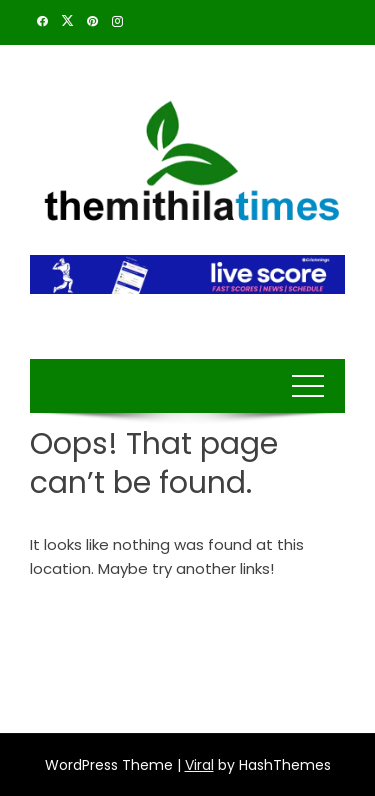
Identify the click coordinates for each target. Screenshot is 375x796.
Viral (199, 765)
